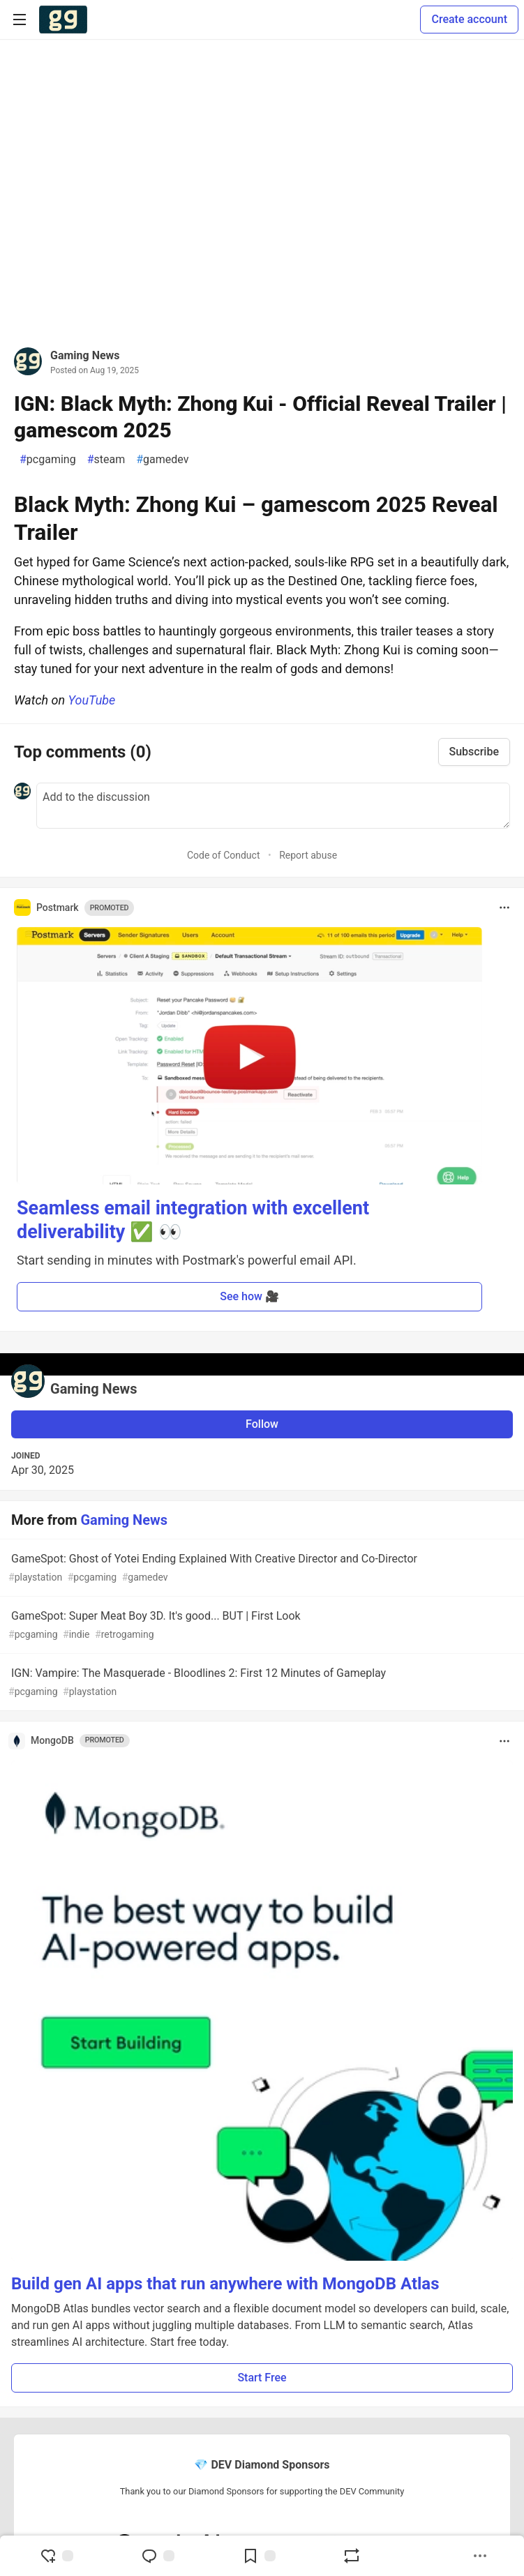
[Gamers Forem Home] (63, 19)
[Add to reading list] (258, 2555)
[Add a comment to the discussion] (273, 805)
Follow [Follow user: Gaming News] (262, 1424)
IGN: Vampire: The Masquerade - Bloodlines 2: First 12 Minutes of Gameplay (260, 1682)
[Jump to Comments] (157, 2555)
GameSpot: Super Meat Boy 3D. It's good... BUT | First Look (260, 1625)
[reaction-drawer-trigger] (56, 2555)
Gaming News (85, 355)
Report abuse (308, 855)
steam (106, 459)
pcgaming (48, 459)
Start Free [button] (261, 2377)
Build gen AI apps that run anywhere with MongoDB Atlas (225, 2283)
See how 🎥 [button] (249, 1296)
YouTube (92, 700)
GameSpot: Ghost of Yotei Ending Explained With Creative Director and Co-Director (260, 1568)
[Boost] (352, 2555)
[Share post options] (480, 2556)
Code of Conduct (223, 855)
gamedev (162, 459)
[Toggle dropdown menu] (504, 907)
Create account (469, 19)
